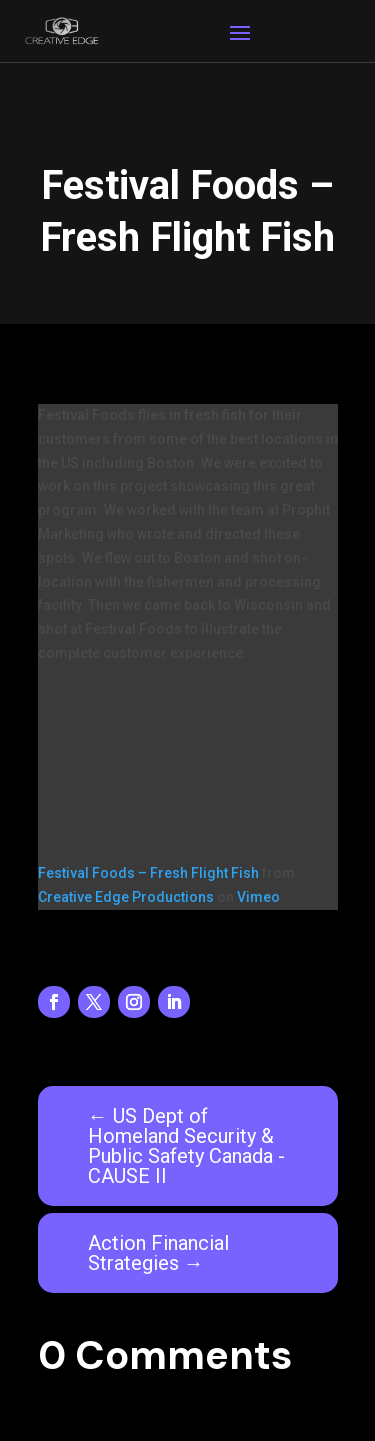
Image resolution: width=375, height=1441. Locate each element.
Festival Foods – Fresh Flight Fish (148, 873)
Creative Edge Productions (126, 897)
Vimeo (258, 897)
